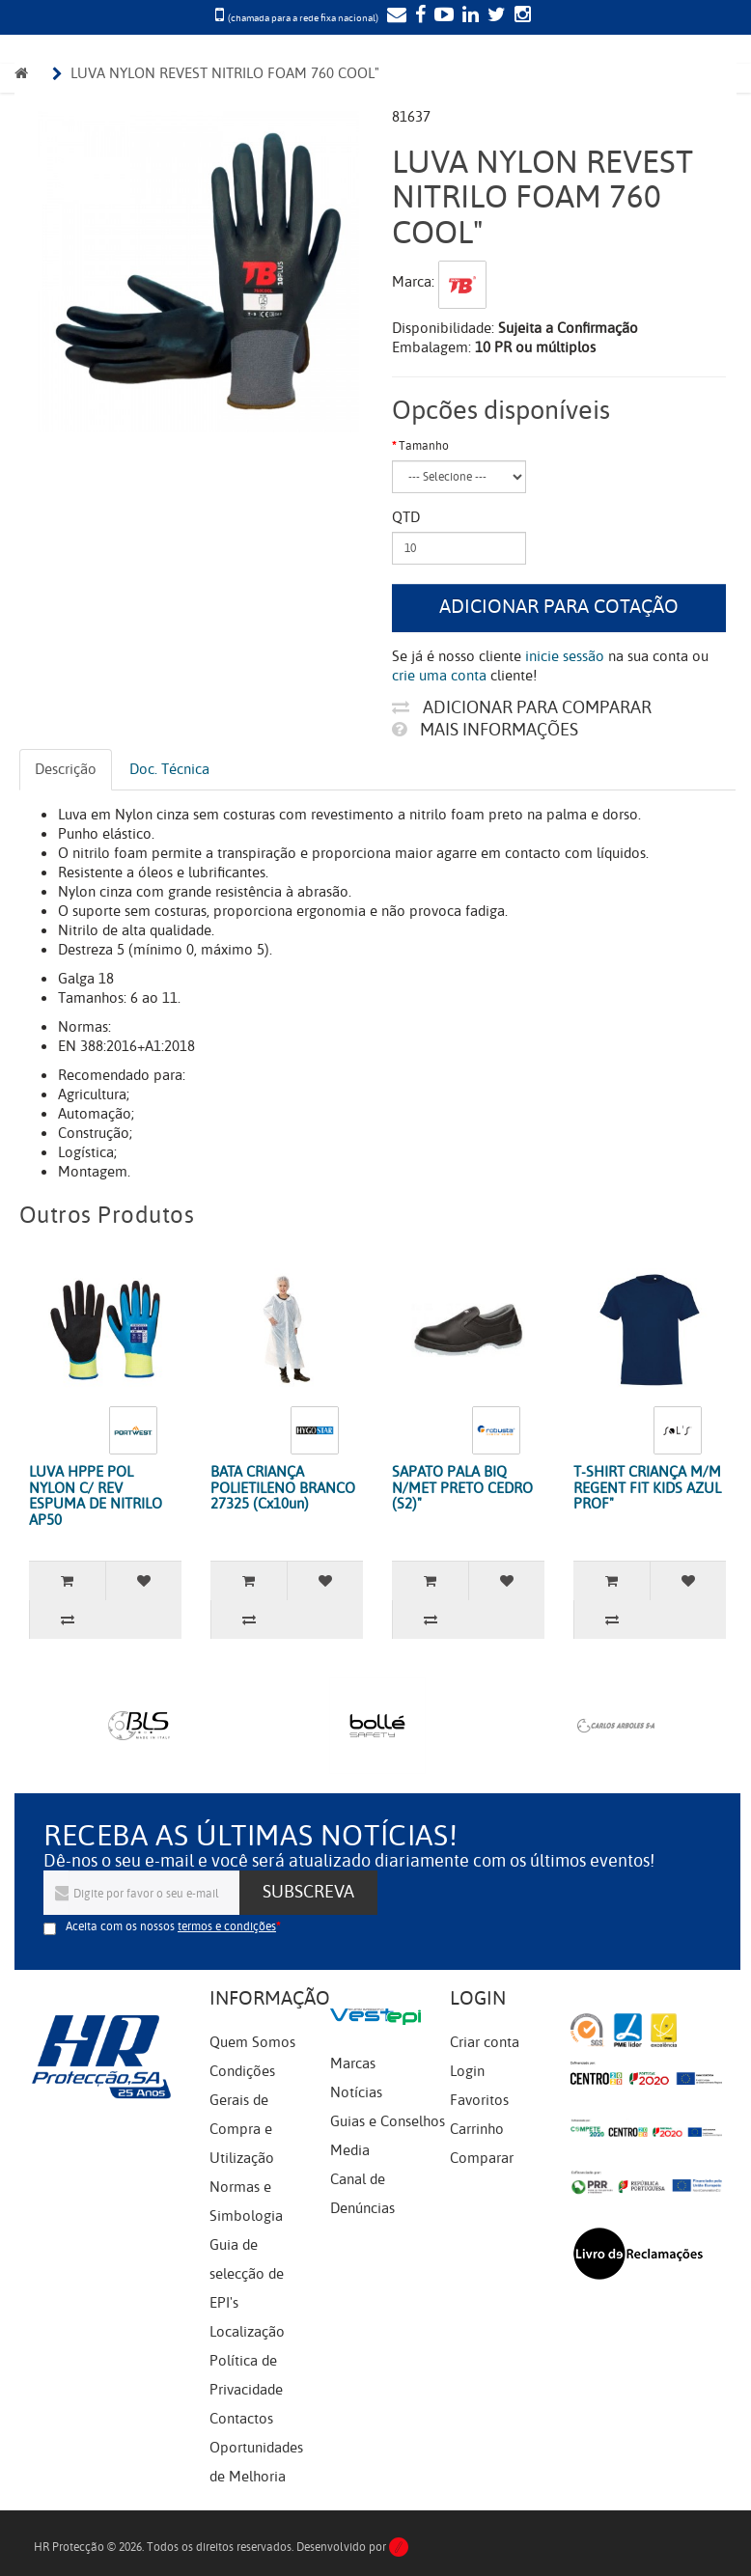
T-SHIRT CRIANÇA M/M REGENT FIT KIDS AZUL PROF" (647, 1487)
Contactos (241, 2418)
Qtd (406, 517)
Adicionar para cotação (559, 607)
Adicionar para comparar (522, 707)
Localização (247, 2331)
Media (350, 2150)
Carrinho (477, 2129)
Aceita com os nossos (171, 1926)
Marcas (353, 2063)
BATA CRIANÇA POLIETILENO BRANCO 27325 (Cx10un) (282, 1487)
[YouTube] (442, 16)
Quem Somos (252, 2042)
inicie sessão (564, 656)
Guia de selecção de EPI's (246, 2273)
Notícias (356, 2092)
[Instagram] (520, 16)
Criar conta (484, 2042)
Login (467, 2071)
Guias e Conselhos (387, 2121)
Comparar (482, 2158)
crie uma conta (439, 675)
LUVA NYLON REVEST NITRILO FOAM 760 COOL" (224, 73)
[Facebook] (418, 16)
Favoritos (479, 2100)
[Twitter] (494, 16)
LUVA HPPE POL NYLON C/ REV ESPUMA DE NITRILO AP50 (95, 1496)
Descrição (66, 769)
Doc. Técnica (169, 769)
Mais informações (485, 729)
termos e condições (227, 1926)
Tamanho (424, 446)
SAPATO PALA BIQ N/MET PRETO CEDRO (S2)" (462, 1487)
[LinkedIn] (468, 16)
